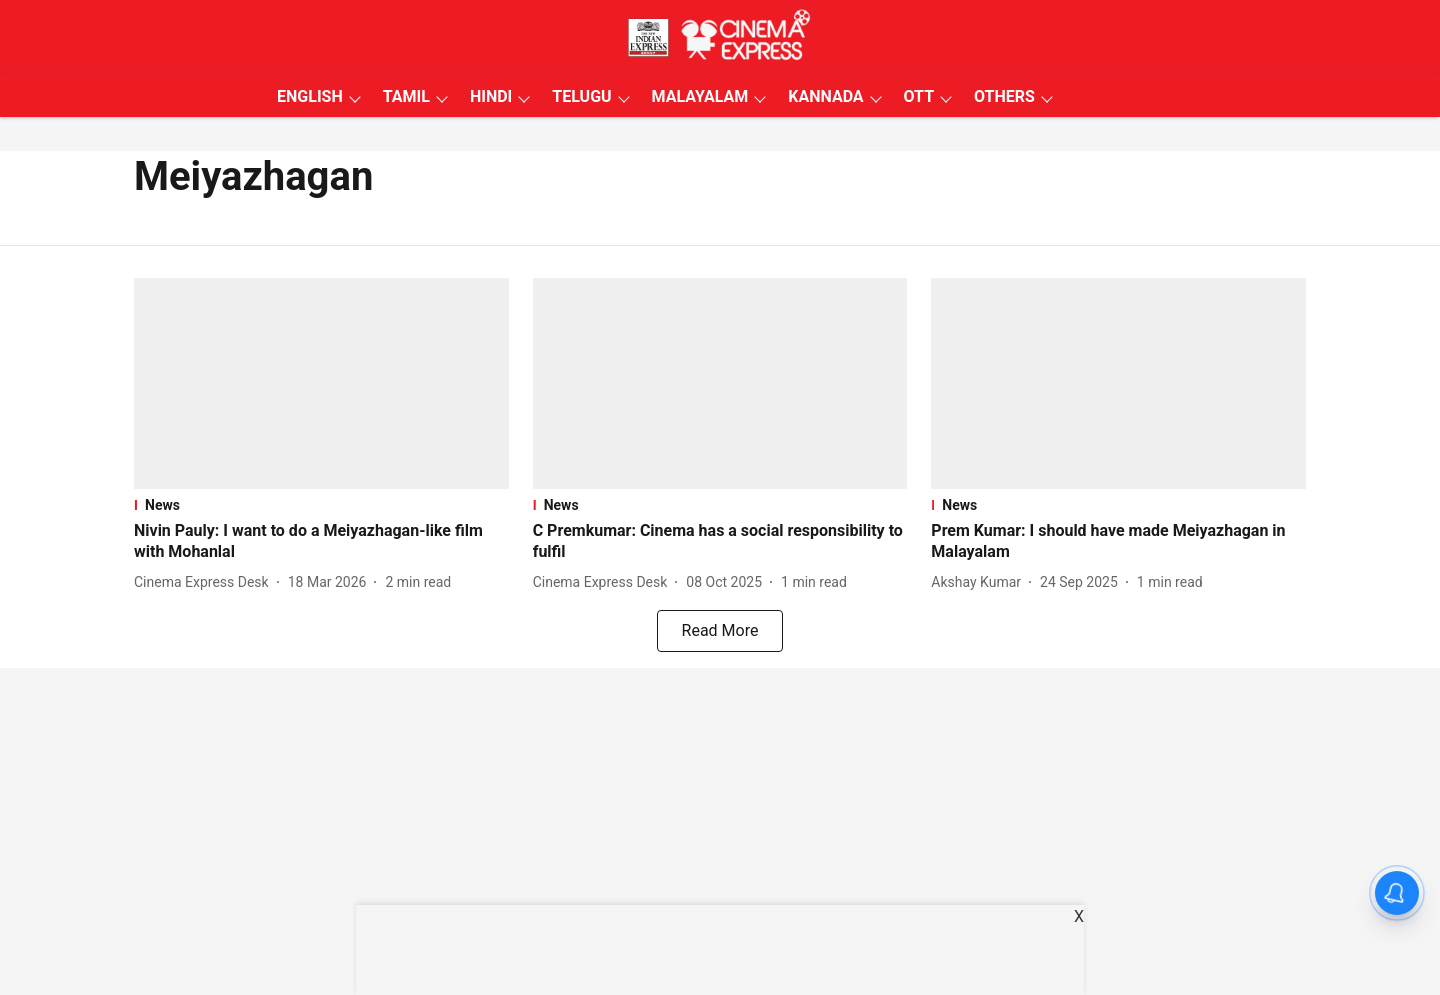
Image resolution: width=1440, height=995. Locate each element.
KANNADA (825, 96)
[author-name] (205, 582)
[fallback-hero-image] (321, 383)
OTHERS (1004, 96)
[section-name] (321, 505)
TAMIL (406, 96)
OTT (919, 96)
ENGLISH (310, 96)
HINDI (491, 96)
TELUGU (581, 96)
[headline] (321, 542)
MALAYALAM (700, 96)
